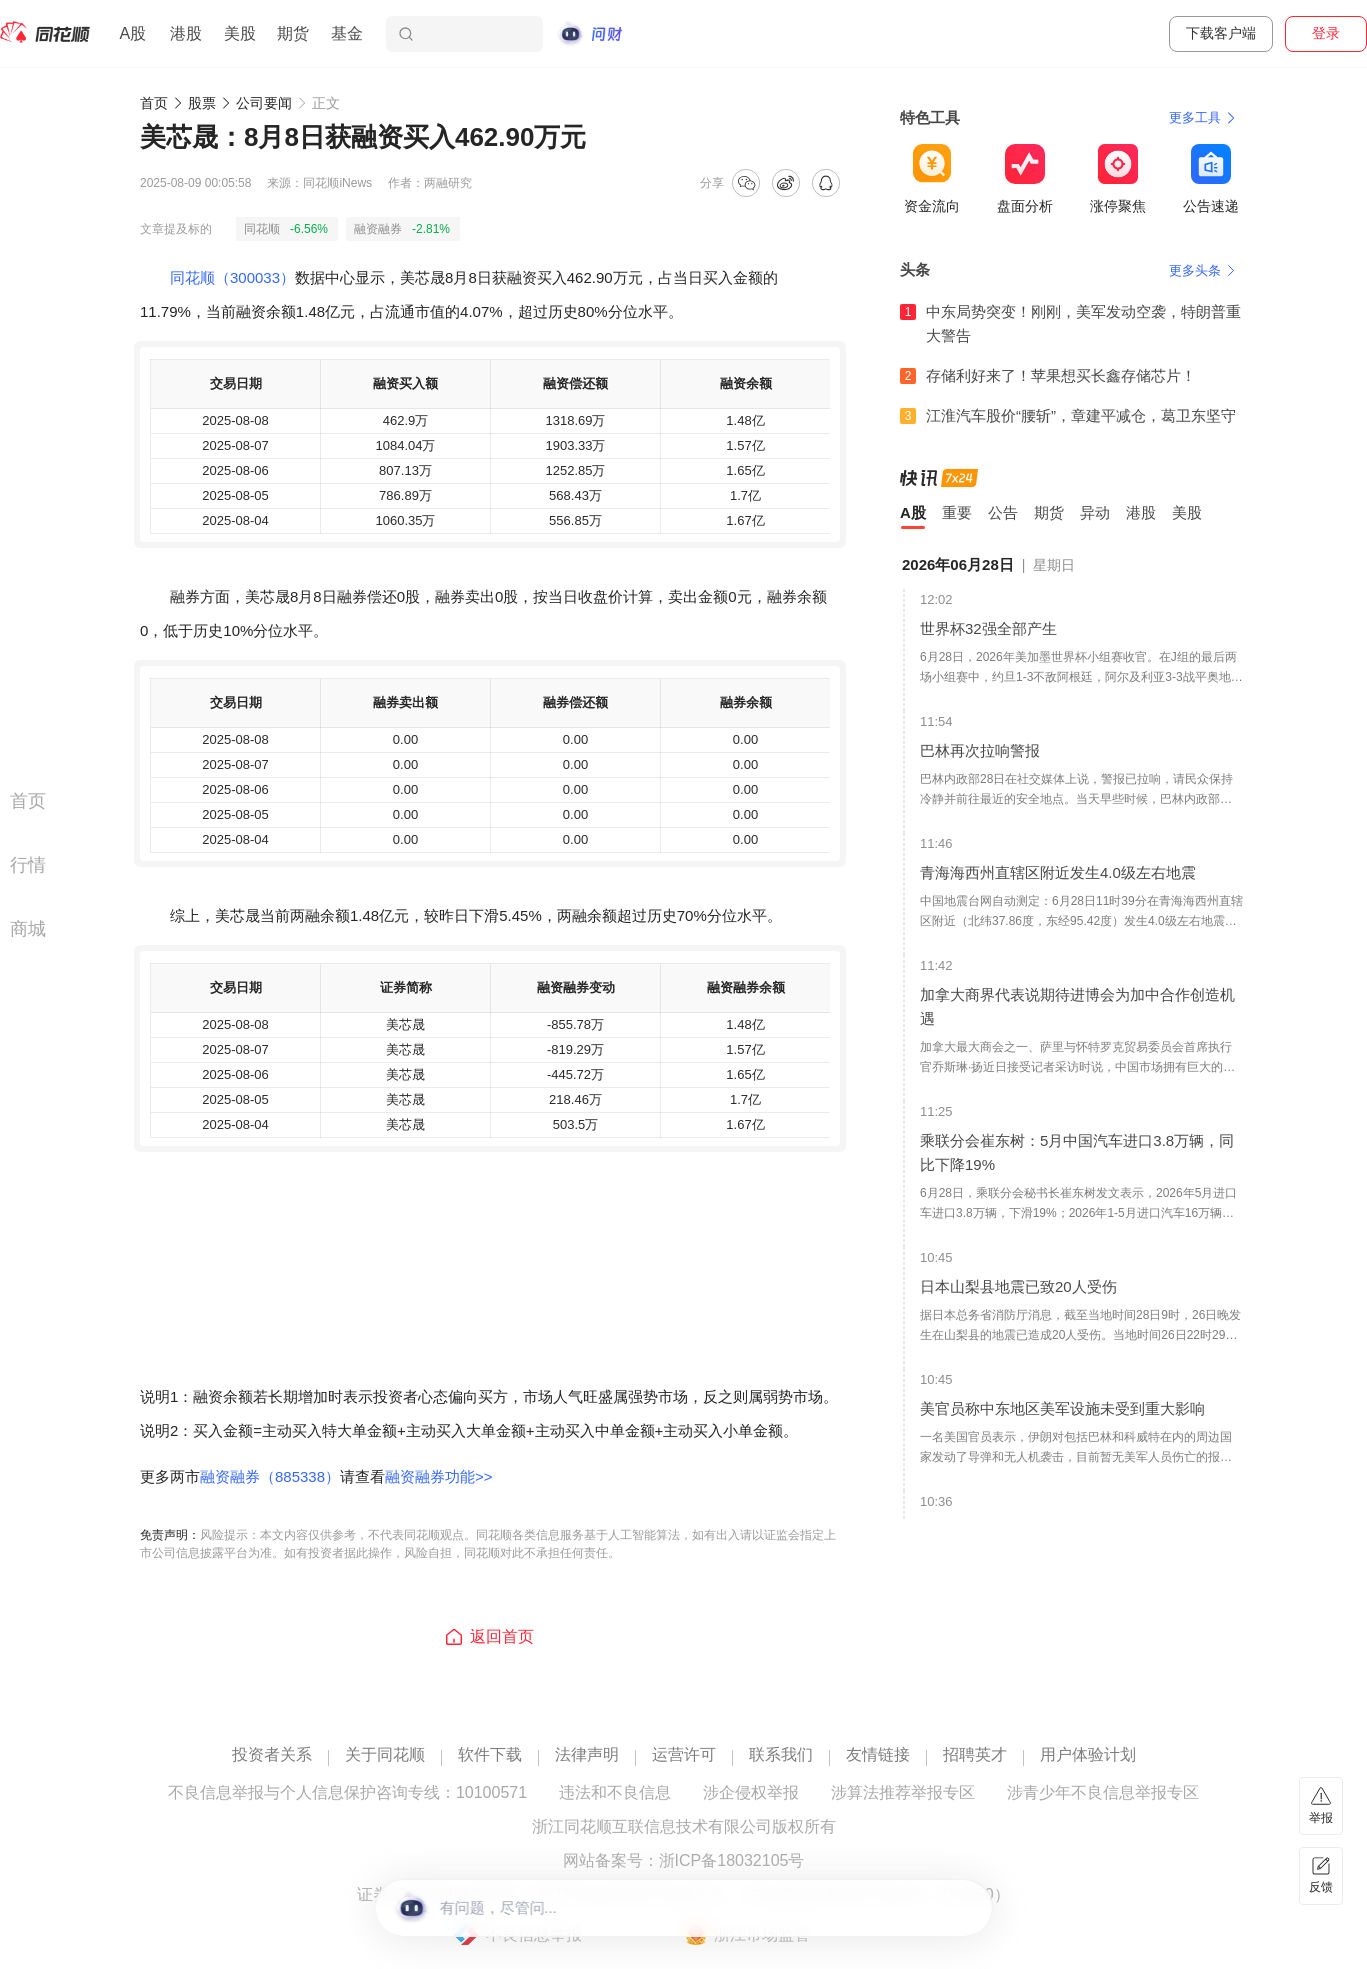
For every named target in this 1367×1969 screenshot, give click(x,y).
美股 (240, 33)
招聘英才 (975, 1755)
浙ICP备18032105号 (732, 1861)
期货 (293, 33)
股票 (202, 103)
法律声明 (587, 1755)
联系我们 (781, 1755)
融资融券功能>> (439, 1476)
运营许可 (684, 1755)
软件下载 (490, 1755)
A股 (132, 33)
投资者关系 (272, 1755)
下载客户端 (1221, 33)
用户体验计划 (1088, 1755)
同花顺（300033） (232, 277)
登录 (1326, 33)
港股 (186, 33)
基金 (347, 33)
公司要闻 (264, 103)
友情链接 (878, 1755)
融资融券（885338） (270, 1476)
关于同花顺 (385, 1755)
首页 (154, 103)
